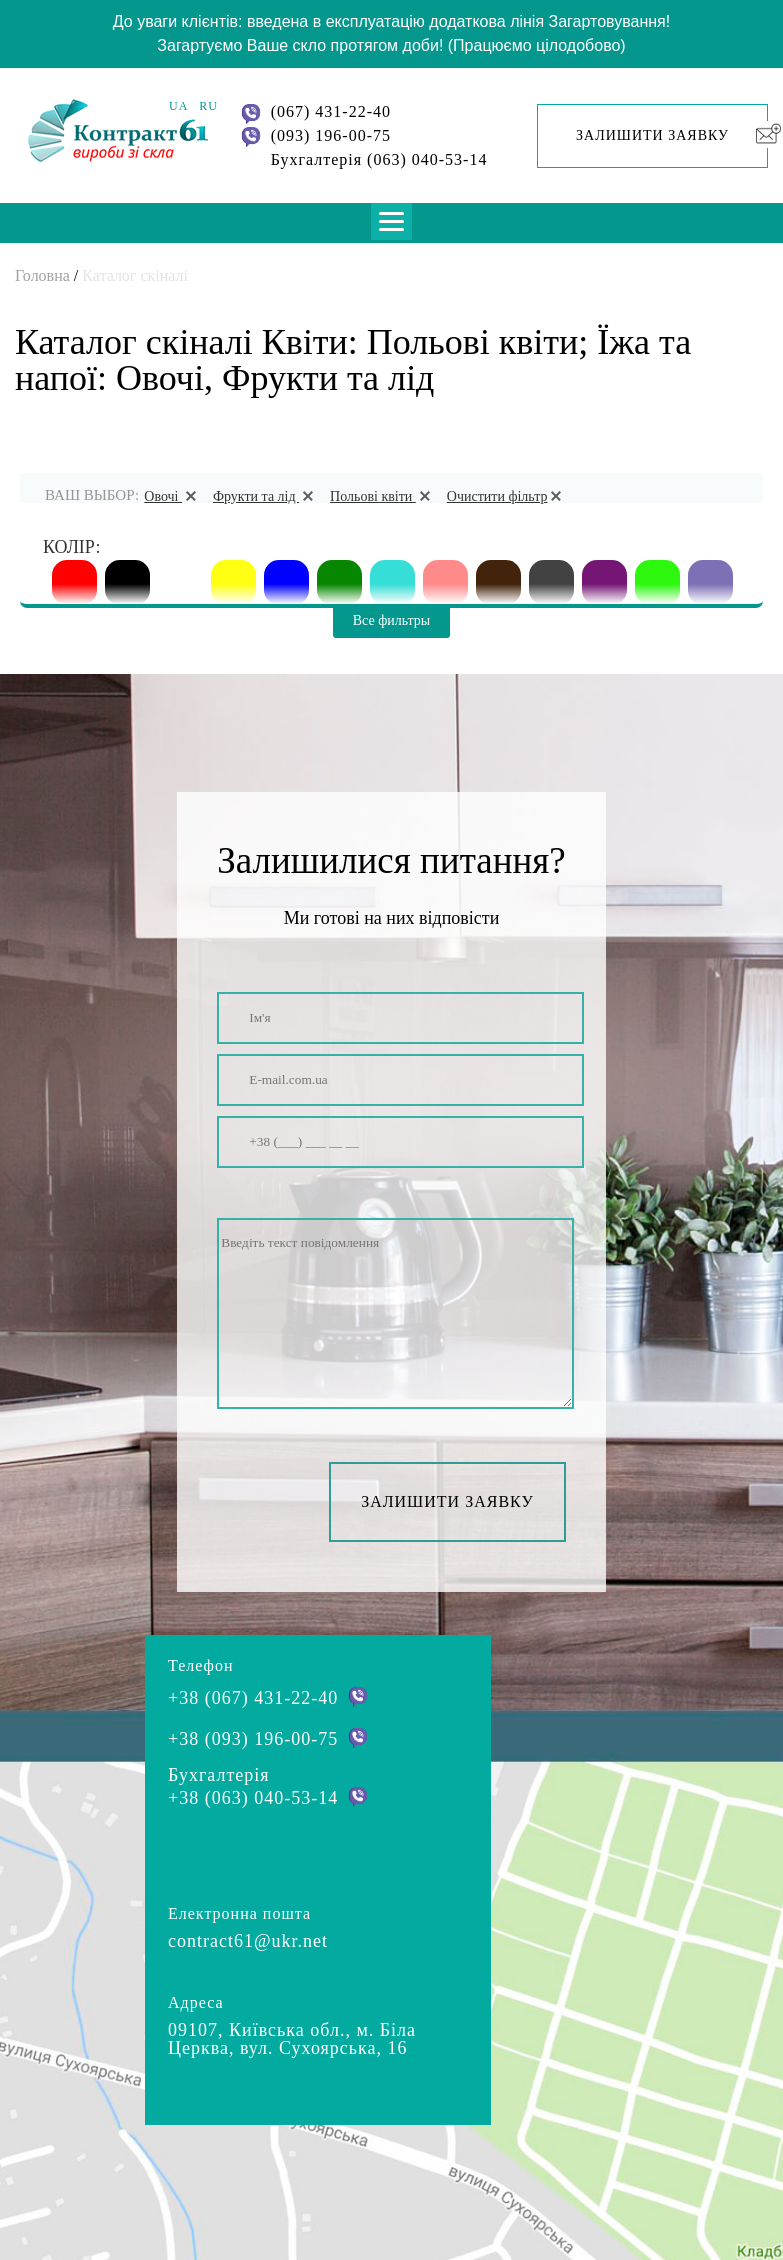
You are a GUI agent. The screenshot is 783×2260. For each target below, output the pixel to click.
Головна (42, 275)
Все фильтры (392, 620)
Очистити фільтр (508, 496)
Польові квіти (383, 496)
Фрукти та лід (266, 496)
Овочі (173, 496)
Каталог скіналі (135, 275)
